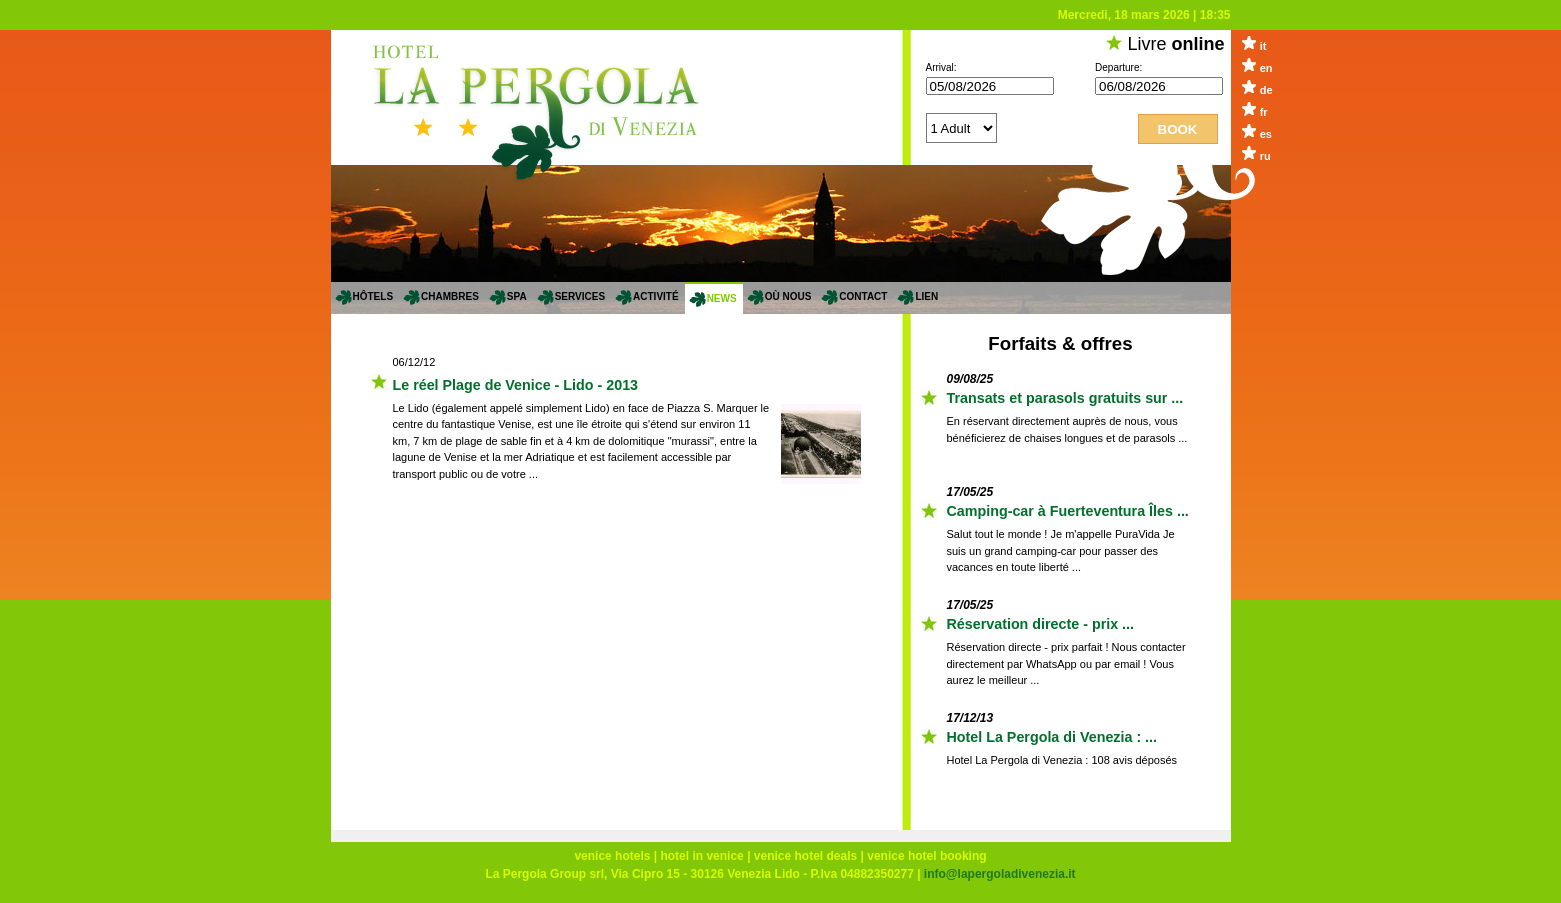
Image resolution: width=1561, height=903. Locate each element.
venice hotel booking (926, 856)
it (1263, 46)
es (1266, 134)
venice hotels (612, 856)
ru (1265, 156)
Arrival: (941, 67)
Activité (656, 296)
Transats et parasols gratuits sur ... (1065, 398)
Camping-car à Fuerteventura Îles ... (1068, 511)
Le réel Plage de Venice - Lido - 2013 (516, 385)
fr (1264, 112)
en (1266, 68)
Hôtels (373, 296)
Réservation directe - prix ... (1041, 624)
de (1266, 90)
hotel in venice (701, 856)
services (580, 296)
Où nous (788, 296)
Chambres (450, 296)
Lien (926, 296)
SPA (517, 296)
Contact (863, 296)
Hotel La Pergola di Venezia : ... (1052, 737)
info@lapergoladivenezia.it (1000, 874)
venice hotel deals (805, 856)
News (722, 298)
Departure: (1118, 67)
